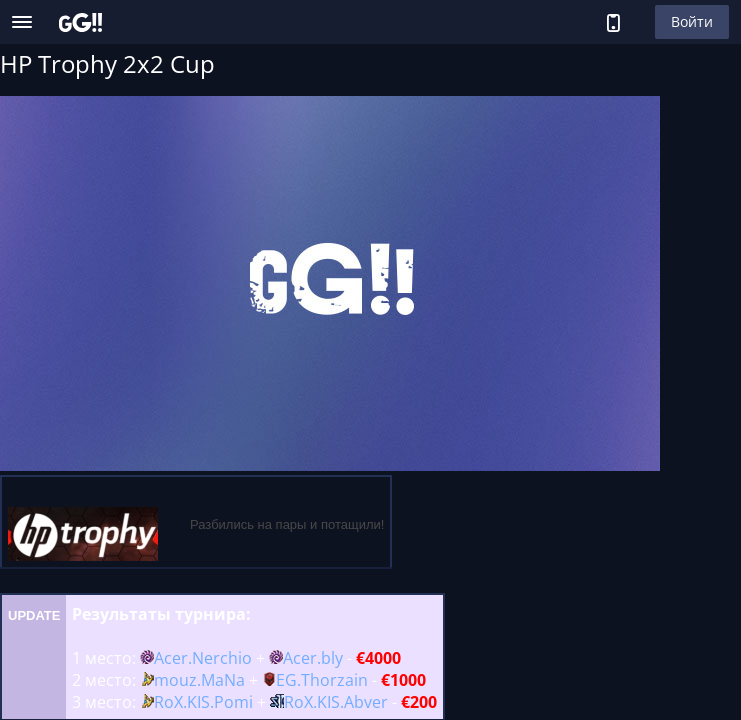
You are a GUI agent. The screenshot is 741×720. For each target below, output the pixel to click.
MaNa (223, 680)
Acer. (173, 658)
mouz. (177, 680)
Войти (692, 21)
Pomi (233, 702)
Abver (366, 702)
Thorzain (334, 680)
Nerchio (222, 658)
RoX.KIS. (184, 702)
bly (332, 658)
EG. (288, 680)
